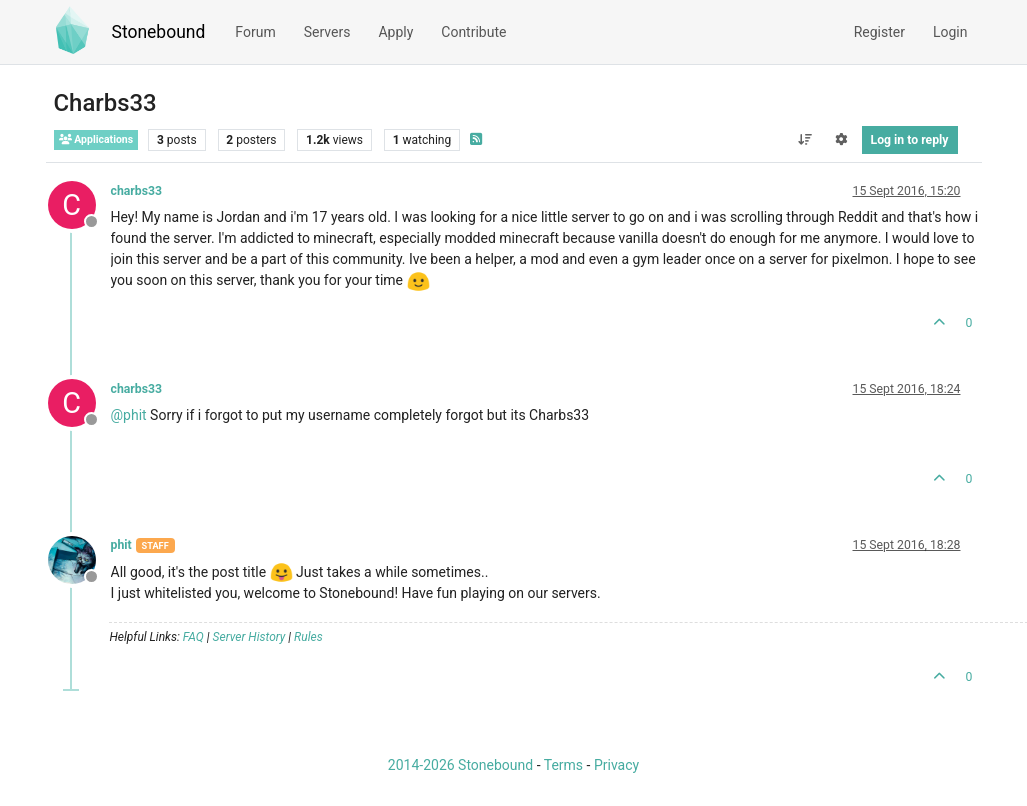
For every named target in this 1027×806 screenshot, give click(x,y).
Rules (308, 637)
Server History (249, 637)
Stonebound (159, 32)
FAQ (193, 637)
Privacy (616, 765)
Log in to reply (910, 140)
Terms (563, 765)
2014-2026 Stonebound (460, 765)
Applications (96, 139)
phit (121, 545)
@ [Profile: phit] (129, 415)
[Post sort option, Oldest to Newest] (804, 140)
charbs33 (137, 191)
